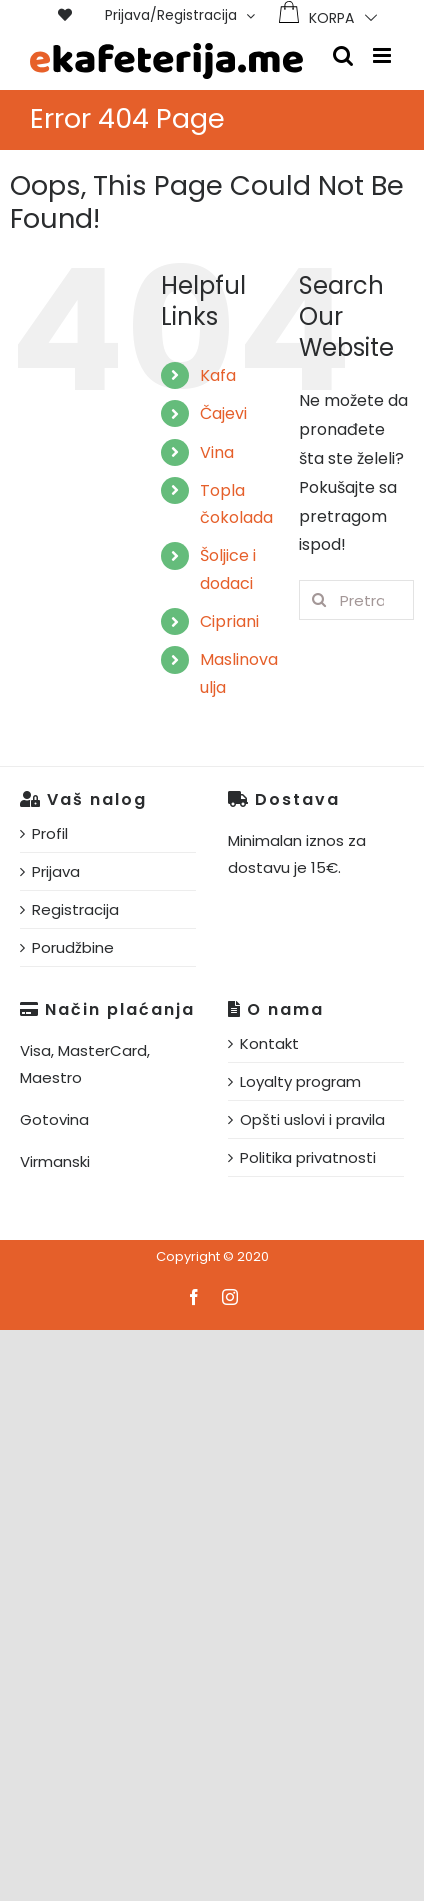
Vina (217, 452)
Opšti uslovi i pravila (312, 1119)
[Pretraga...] (356, 600)
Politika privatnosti (308, 1157)
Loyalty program (300, 1081)
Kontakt (269, 1043)
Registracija (75, 909)
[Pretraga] (319, 600)
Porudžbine (73, 947)
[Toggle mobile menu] (383, 55)
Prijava (56, 871)
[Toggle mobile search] (343, 55)
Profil (50, 833)
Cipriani (229, 621)
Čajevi (223, 413)
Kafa (218, 375)
